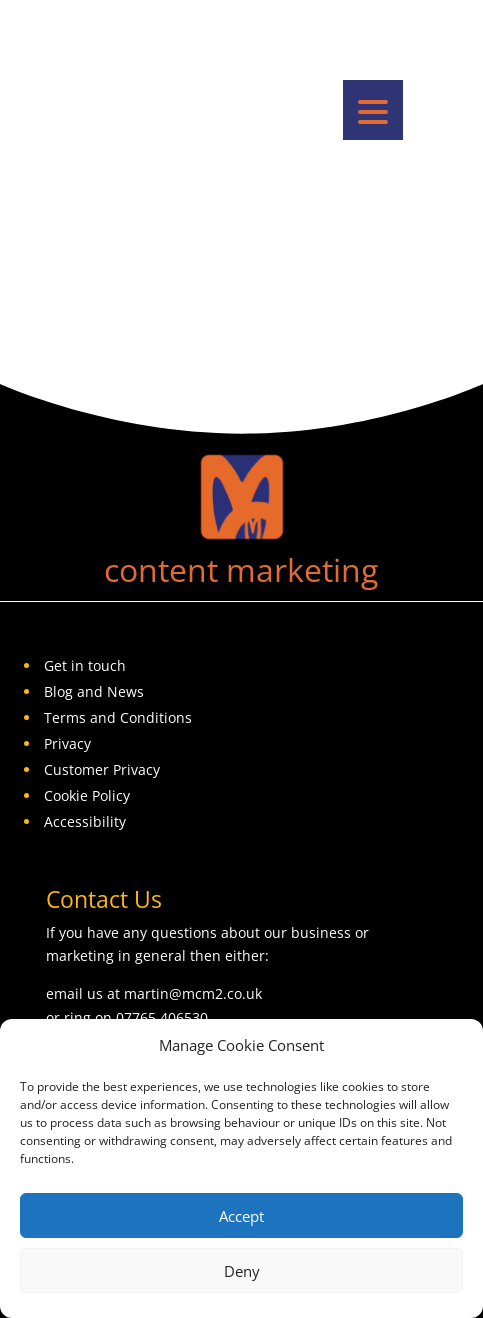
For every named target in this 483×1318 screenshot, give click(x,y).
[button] (373, 110)
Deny (242, 1271)
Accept (241, 1216)
